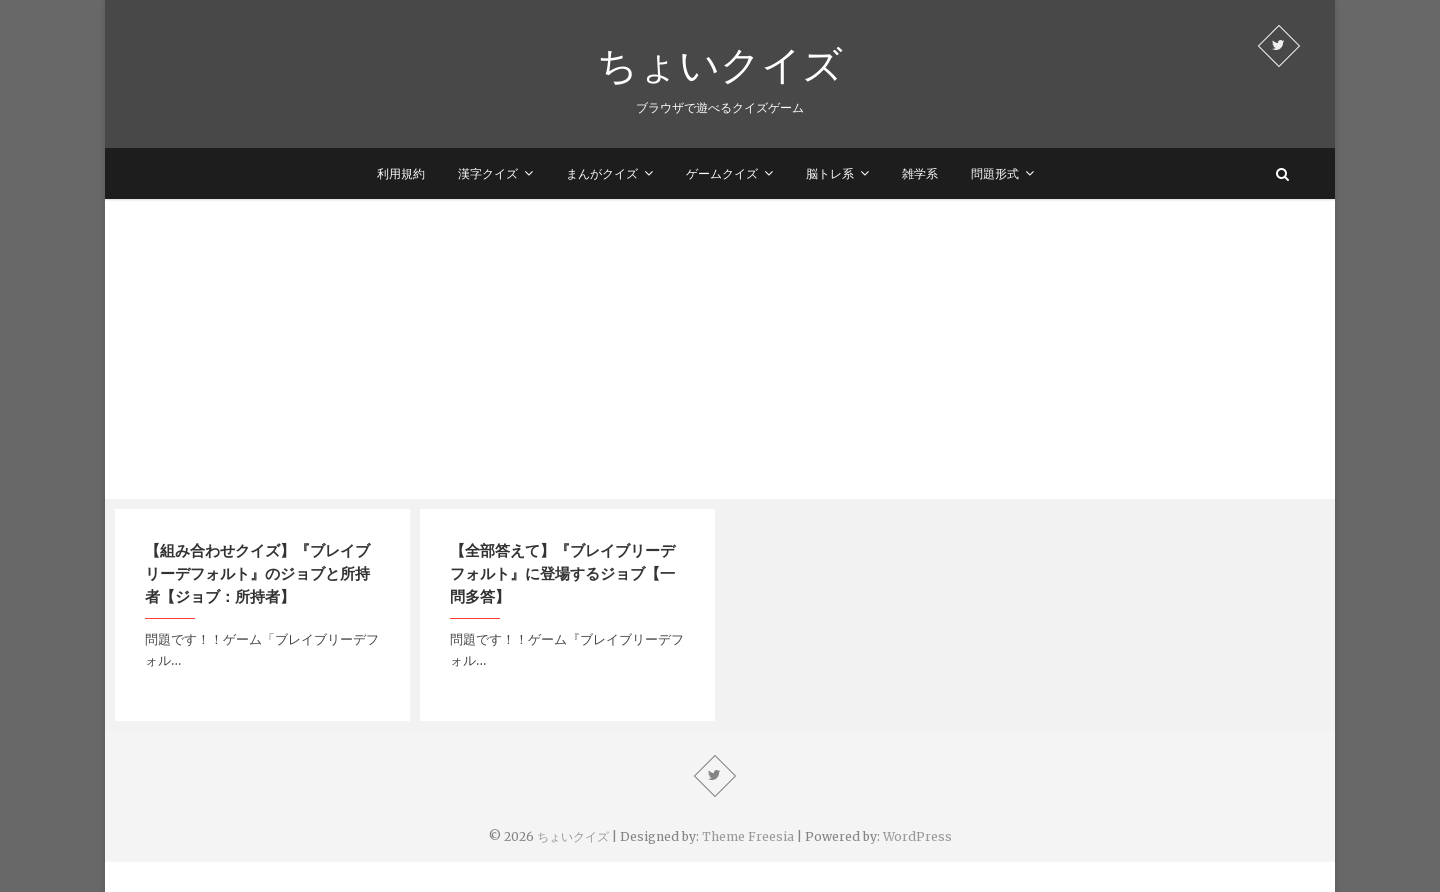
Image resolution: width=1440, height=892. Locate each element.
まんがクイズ (602, 173)
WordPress (917, 836)
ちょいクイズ (720, 64)
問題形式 (995, 173)
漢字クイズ (488, 173)
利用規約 (401, 173)
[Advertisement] (720, 349)
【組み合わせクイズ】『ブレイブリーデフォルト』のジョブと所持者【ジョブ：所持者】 (257, 573)
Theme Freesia (748, 836)
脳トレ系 (830, 173)
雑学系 (920, 173)
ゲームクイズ (722, 173)
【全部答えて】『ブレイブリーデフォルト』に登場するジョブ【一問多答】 (562, 573)
